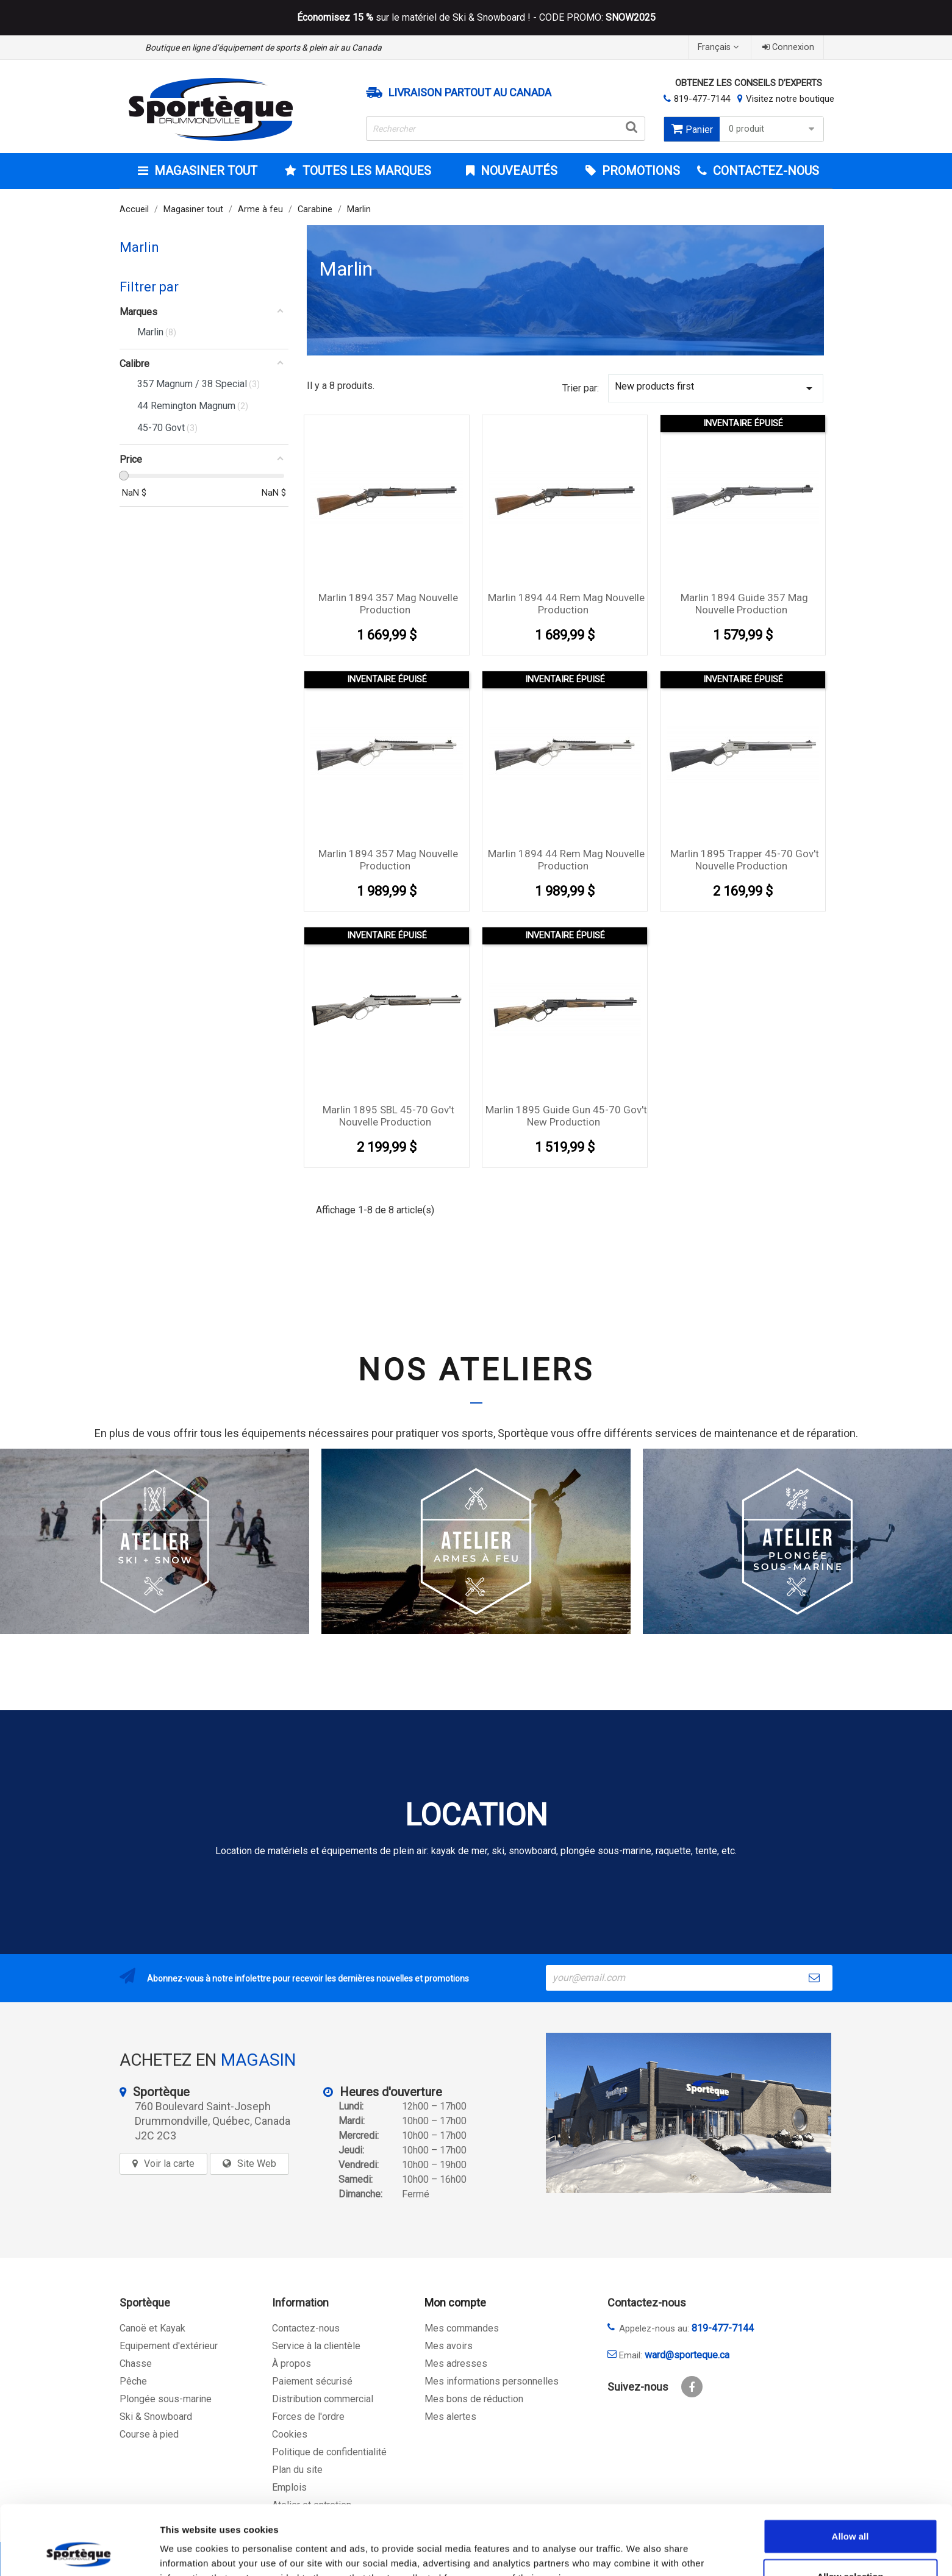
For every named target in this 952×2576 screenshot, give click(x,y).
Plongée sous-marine (166, 2399)
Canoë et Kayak (152, 2328)
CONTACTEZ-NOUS (764, 170)
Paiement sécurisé (312, 2381)
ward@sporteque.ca (687, 2355)
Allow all (850, 2471)
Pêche (133, 2381)
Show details (640, 2552)
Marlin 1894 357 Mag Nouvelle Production (388, 603)
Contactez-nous (306, 2328)
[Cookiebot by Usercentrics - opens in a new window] (79, 2552)
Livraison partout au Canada (469, 92)
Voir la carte (169, 2163)
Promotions (639, 170)
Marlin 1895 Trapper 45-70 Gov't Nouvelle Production (744, 859)
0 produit (773, 129)
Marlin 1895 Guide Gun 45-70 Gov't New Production (566, 1116)
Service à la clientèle (316, 2346)
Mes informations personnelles (491, 2381)
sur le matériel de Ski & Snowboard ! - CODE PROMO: (476, 17)
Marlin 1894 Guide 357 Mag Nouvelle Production (744, 603)
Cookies (289, 2434)
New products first (716, 388)
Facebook (692, 2386)
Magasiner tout (204, 170)
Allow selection (850, 2511)
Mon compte (455, 2302)
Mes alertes (450, 2416)
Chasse (136, 2363)
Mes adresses (455, 2363)
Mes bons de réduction (473, 2399)
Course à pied (149, 2434)
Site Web (256, 2163)
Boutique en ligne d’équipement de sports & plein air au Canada (263, 47)
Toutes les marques (365, 170)
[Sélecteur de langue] (720, 47)
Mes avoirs (448, 2346)
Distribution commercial (322, 2399)
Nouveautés (517, 170)
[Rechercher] (505, 128)
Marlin (139, 247)
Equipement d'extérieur (169, 2346)
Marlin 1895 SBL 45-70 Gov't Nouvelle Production (388, 1116)
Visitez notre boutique (790, 98)
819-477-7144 (702, 98)
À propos (291, 2363)
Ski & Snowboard (156, 2416)
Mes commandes (461, 2328)
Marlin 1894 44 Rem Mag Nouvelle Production (566, 603)
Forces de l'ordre (308, 2416)
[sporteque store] (688, 2113)
